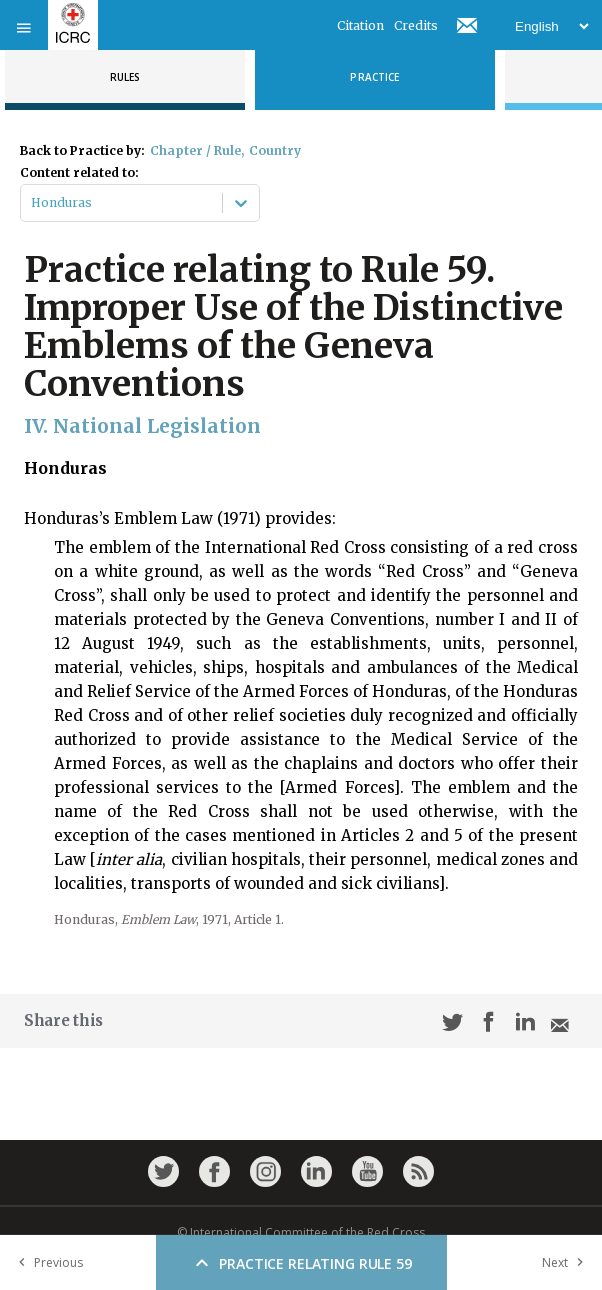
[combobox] (32, 203)
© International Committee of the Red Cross (301, 1232)
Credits (416, 25)
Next (567, 1262)
